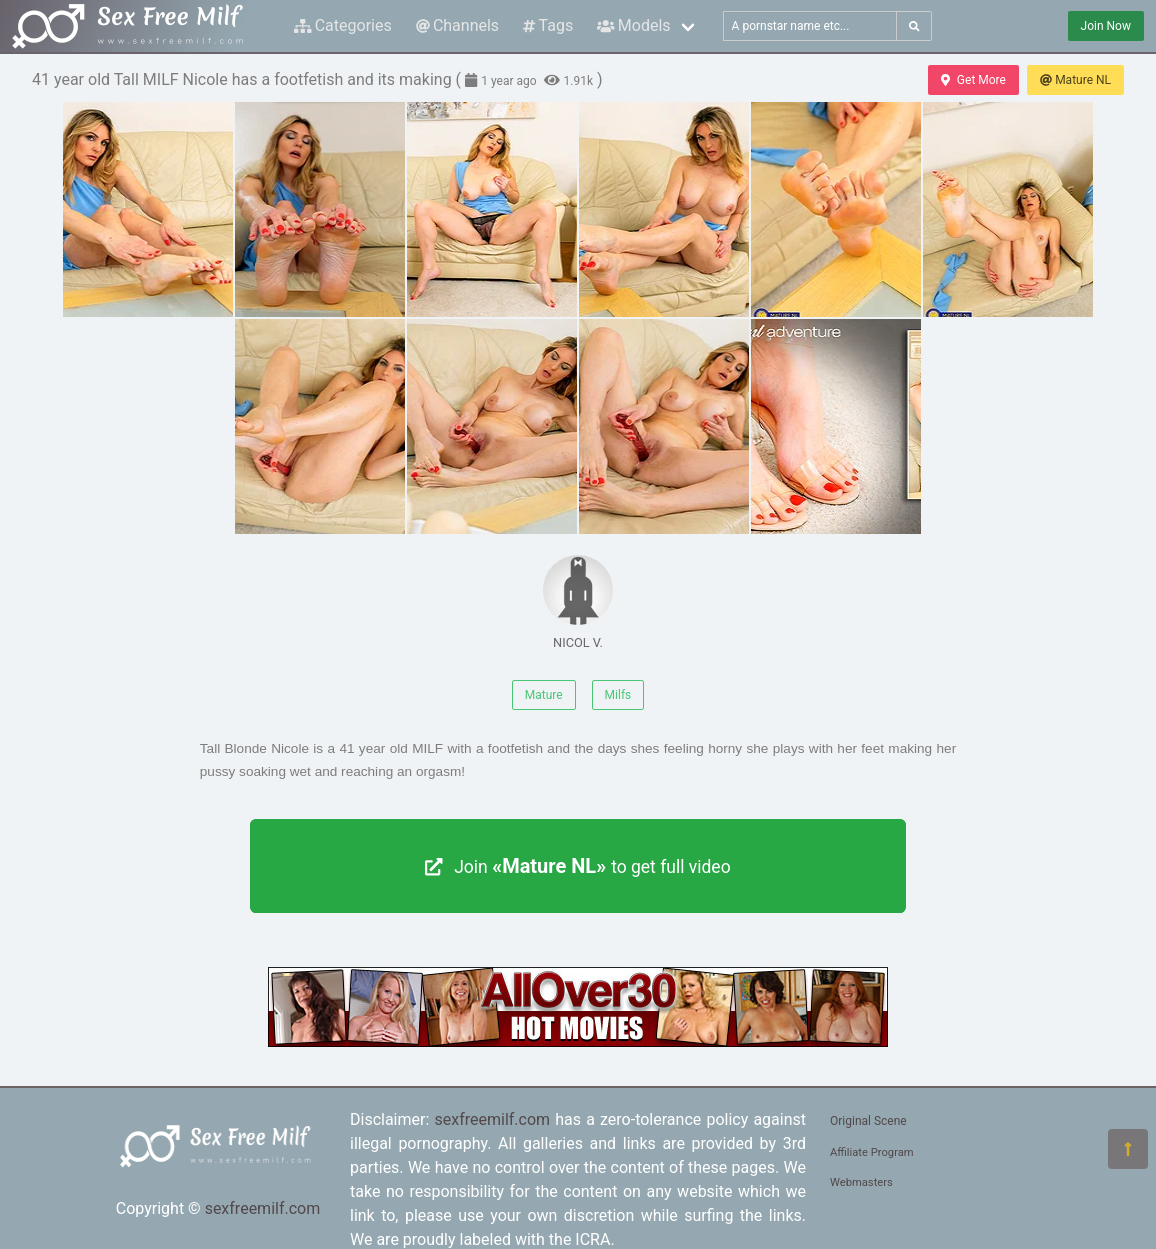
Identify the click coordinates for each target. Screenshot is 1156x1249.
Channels (457, 25)
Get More (973, 80)
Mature (544, 695)
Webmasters (861, 1182)
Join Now (1106, 26)
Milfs (618, 695)
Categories (343, 25)
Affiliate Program (872, 1152)
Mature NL (1075, 80)
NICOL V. (578, 602)
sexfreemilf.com (263, 1208)
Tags (548, 25)
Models (633, 25)
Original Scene (868, 1121)
